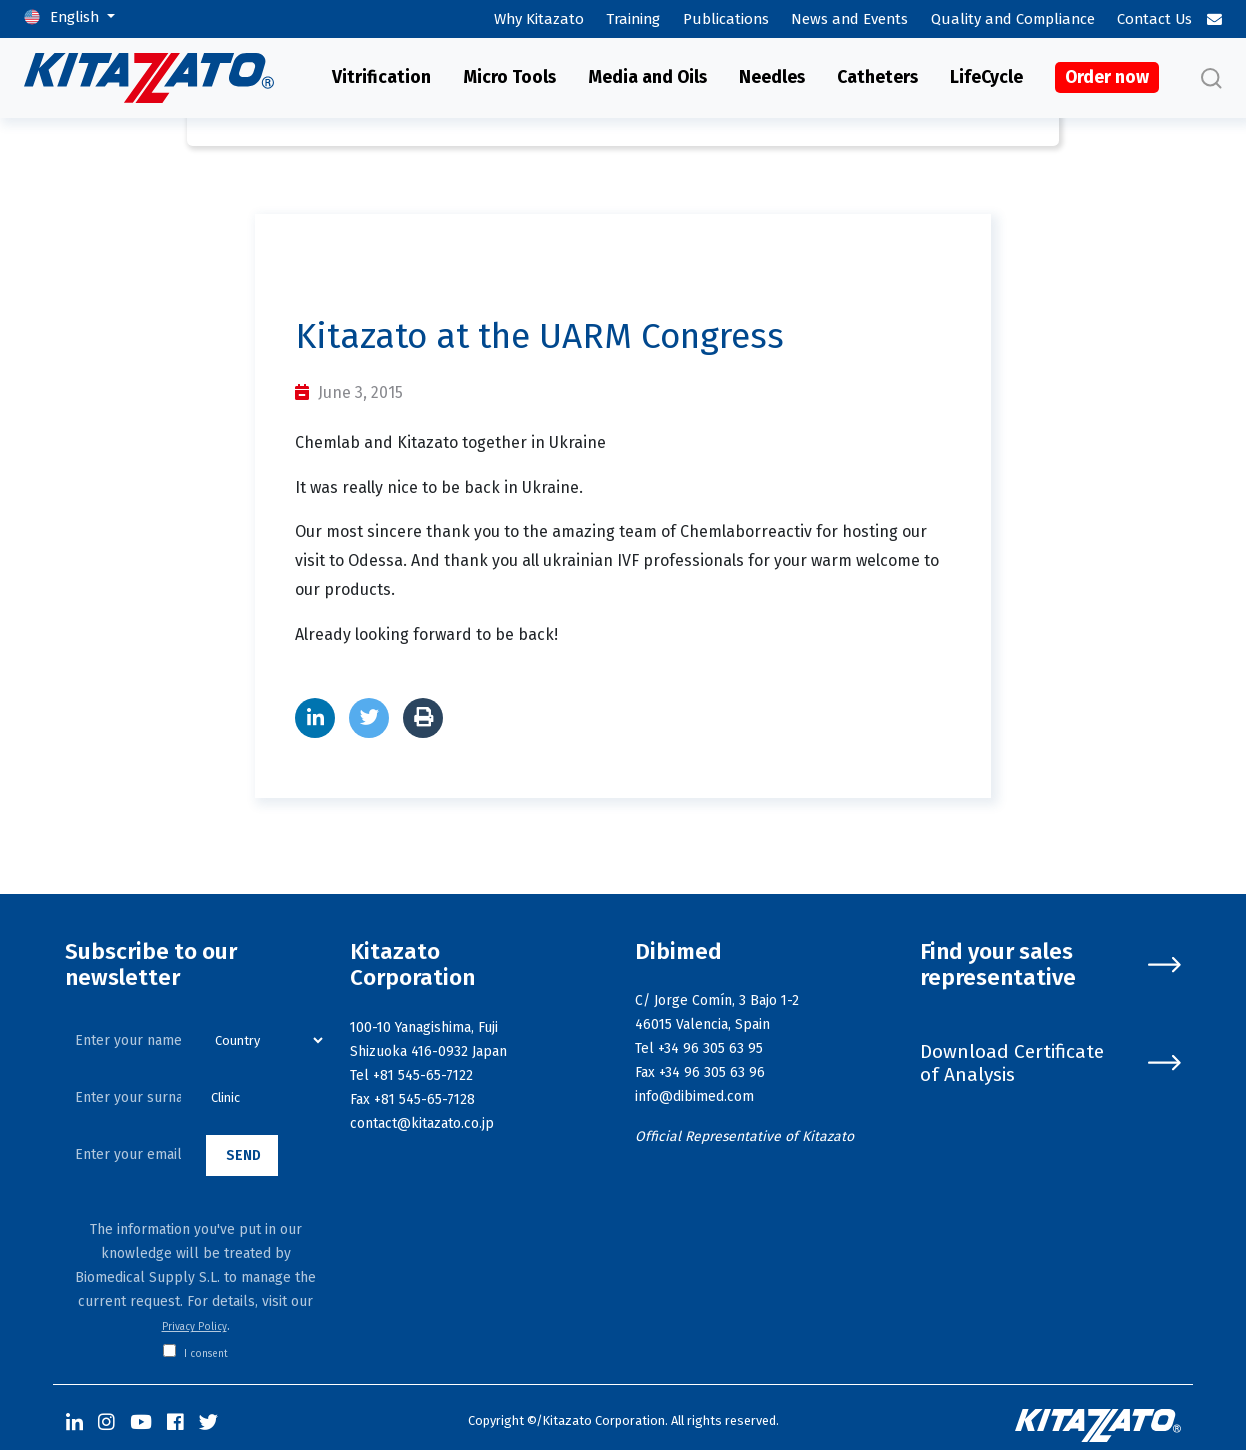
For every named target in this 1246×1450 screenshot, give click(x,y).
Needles (772, 77)
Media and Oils (647, 77)
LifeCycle (986, 77)
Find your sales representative (1050, 965)
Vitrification (381, 77)
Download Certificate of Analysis (1050, 1063)
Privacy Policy (194, 1327)
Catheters (877, 77)
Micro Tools (509, 77)
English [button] (76, 17)
